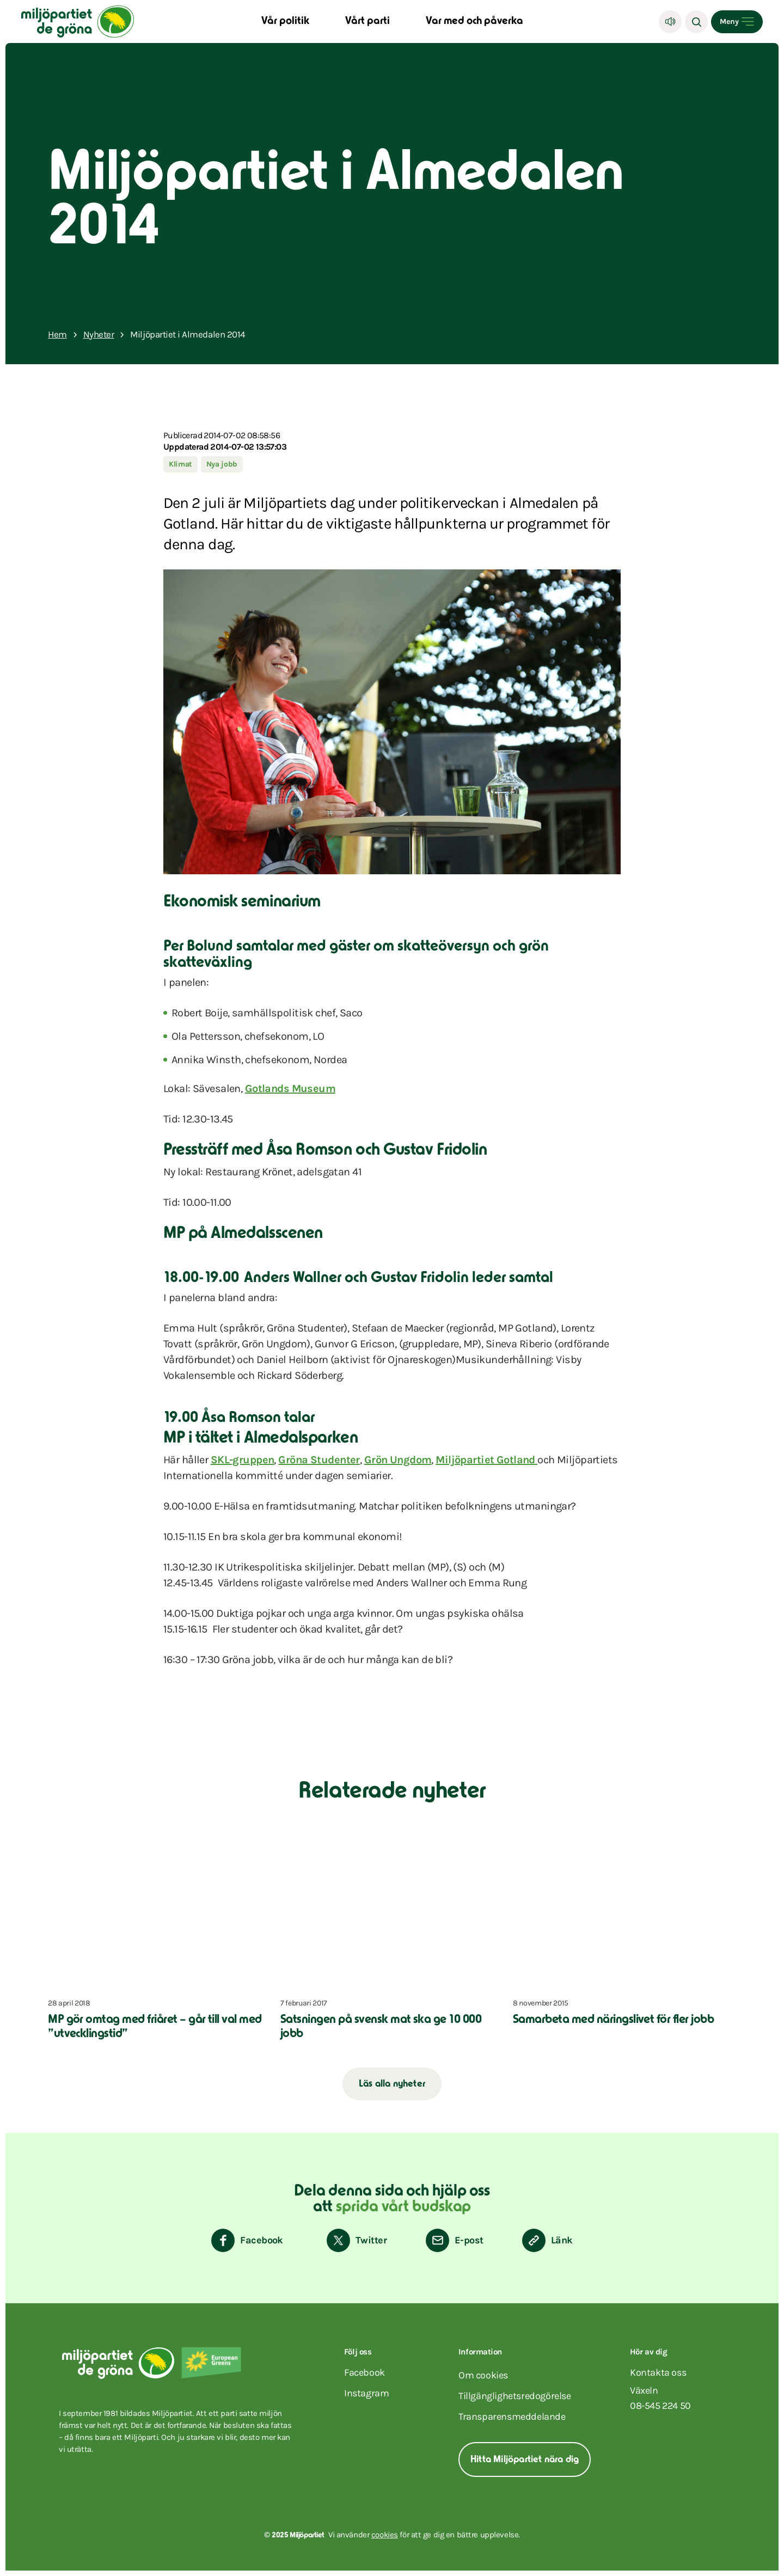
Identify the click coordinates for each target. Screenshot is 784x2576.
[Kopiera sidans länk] (547, 2240)
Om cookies (483, 2375)
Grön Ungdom (398, 1459)
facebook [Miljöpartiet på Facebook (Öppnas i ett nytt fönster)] (364, 2372)
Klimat (180, 464)
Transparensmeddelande (512, 2416)
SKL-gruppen (242, 1459)
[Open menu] (737, 21)
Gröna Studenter (318, 1459)
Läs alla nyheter (392, 2084)
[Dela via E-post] (454, 2240)
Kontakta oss (658, 2372)
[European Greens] (211, 2362)
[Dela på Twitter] (357, 2240)
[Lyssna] (670, 21)
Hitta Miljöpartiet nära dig (524, 2460)
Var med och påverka (474, 21)
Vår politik (285, 21)
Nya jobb (221, 464)
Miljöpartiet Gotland (486, 1459)
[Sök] (696, 21)
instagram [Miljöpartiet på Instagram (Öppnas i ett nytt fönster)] (366, 2393)
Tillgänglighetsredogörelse (514, 2396)
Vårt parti (367, 21)
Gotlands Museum (290, 1088)
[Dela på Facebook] (247, 2240)
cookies (384, 2535)
